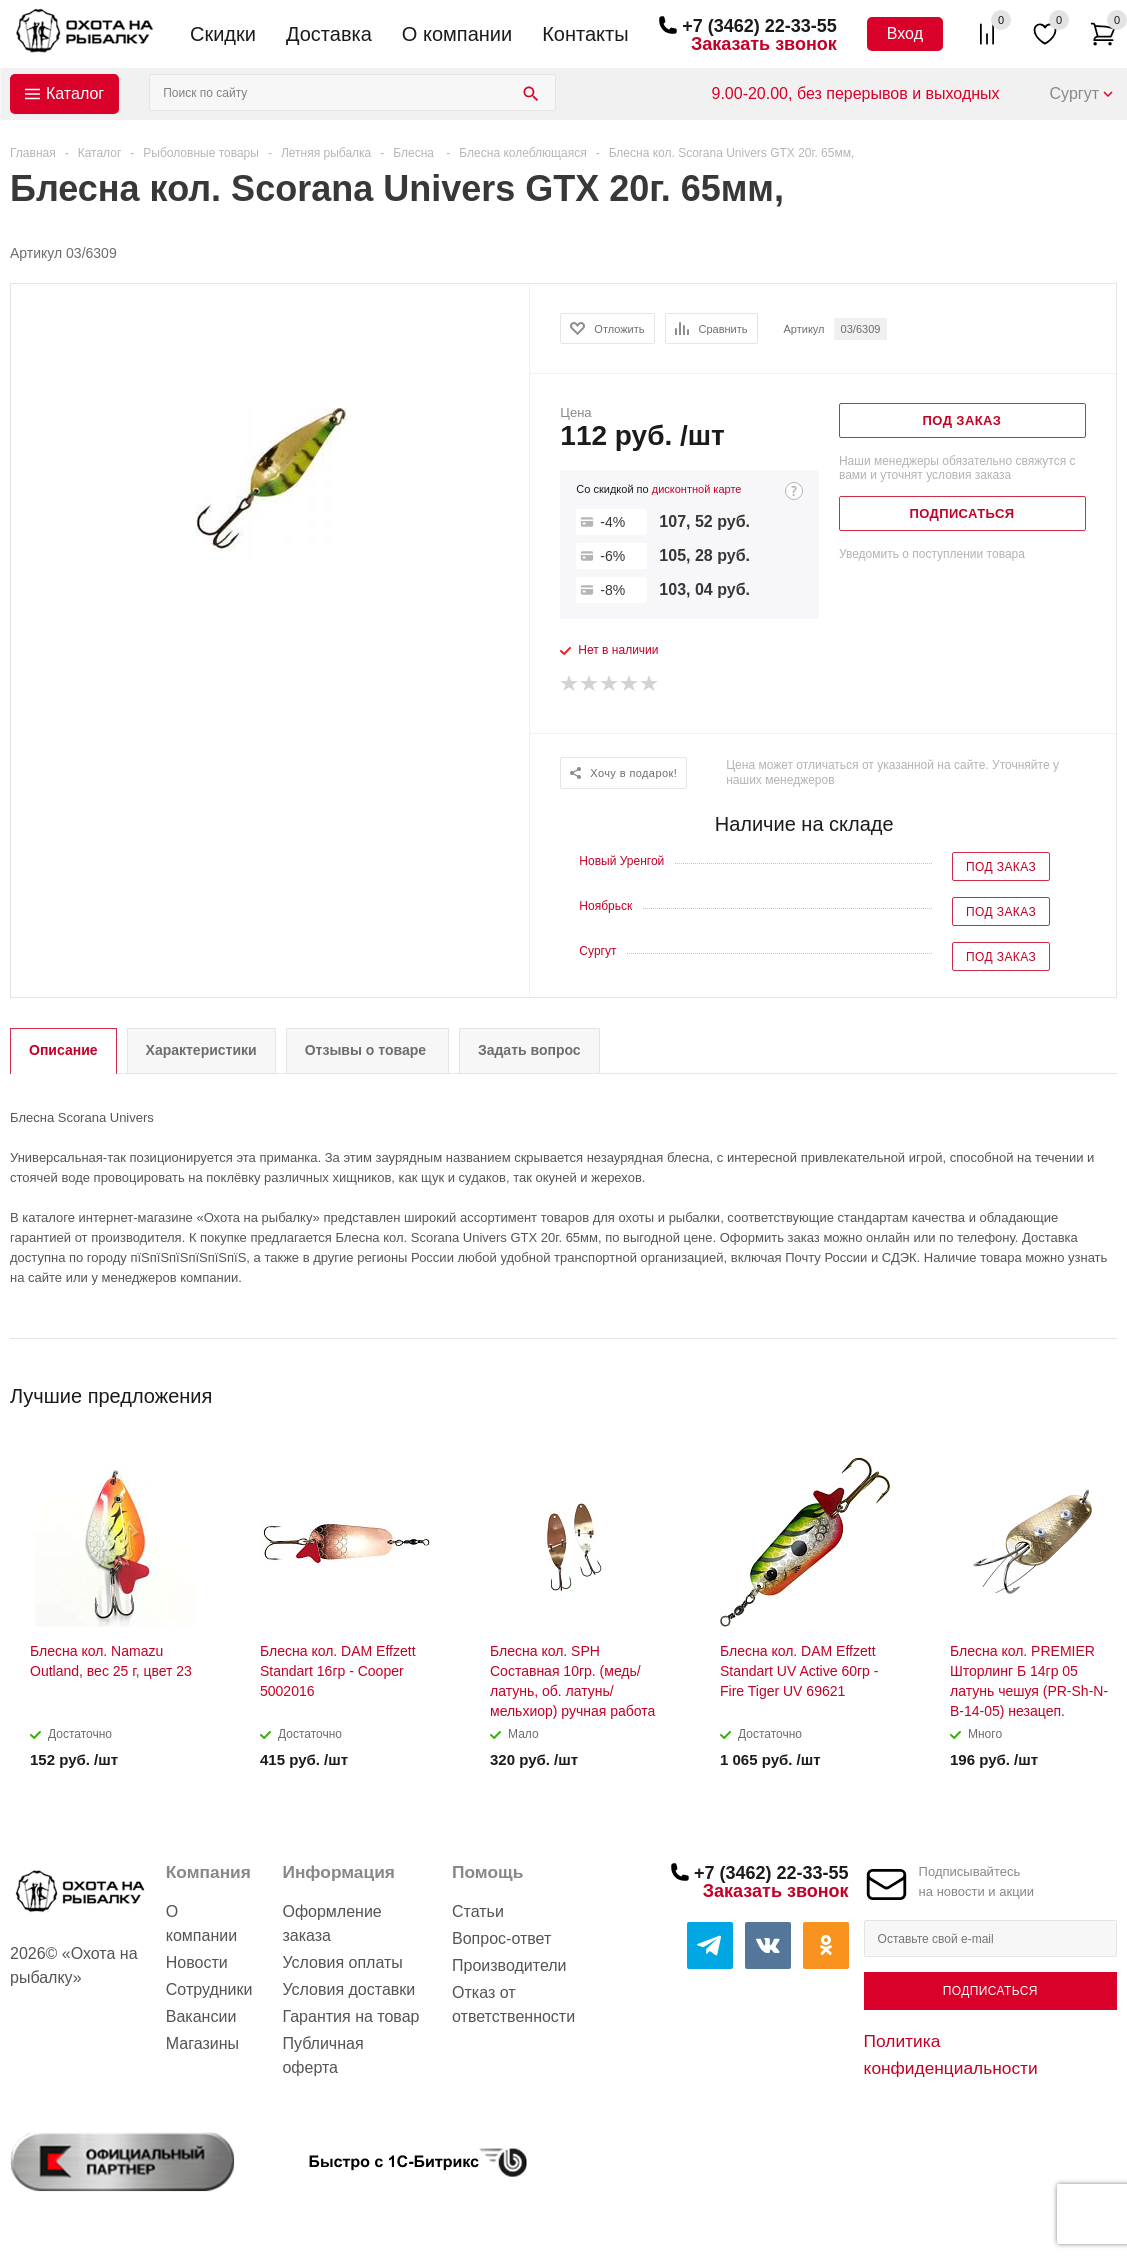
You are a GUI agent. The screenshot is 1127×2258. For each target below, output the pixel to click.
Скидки (223, 34)
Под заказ (1001, 867)
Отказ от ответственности (513, 2004)
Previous (1068, 1389)
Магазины (202, 2043)
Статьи (478, 1911)
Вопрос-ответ (501, 1938)
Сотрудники (209, 1989)
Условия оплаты (342, 1962)
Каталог (75, 93)
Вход (905, 33)
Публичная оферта (322, 2055)
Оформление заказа (331, 1923)
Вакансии (201, 2016)
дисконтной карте (697, 489)
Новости (197, 1962)
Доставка (329, 34)
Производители (509, 1965)
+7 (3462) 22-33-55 (759, 26)
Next (1102, 1389)
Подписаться (990, 1991)
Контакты (585, 34)
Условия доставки (348, 1989)
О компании (457, 34)
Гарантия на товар (350, 2016)
